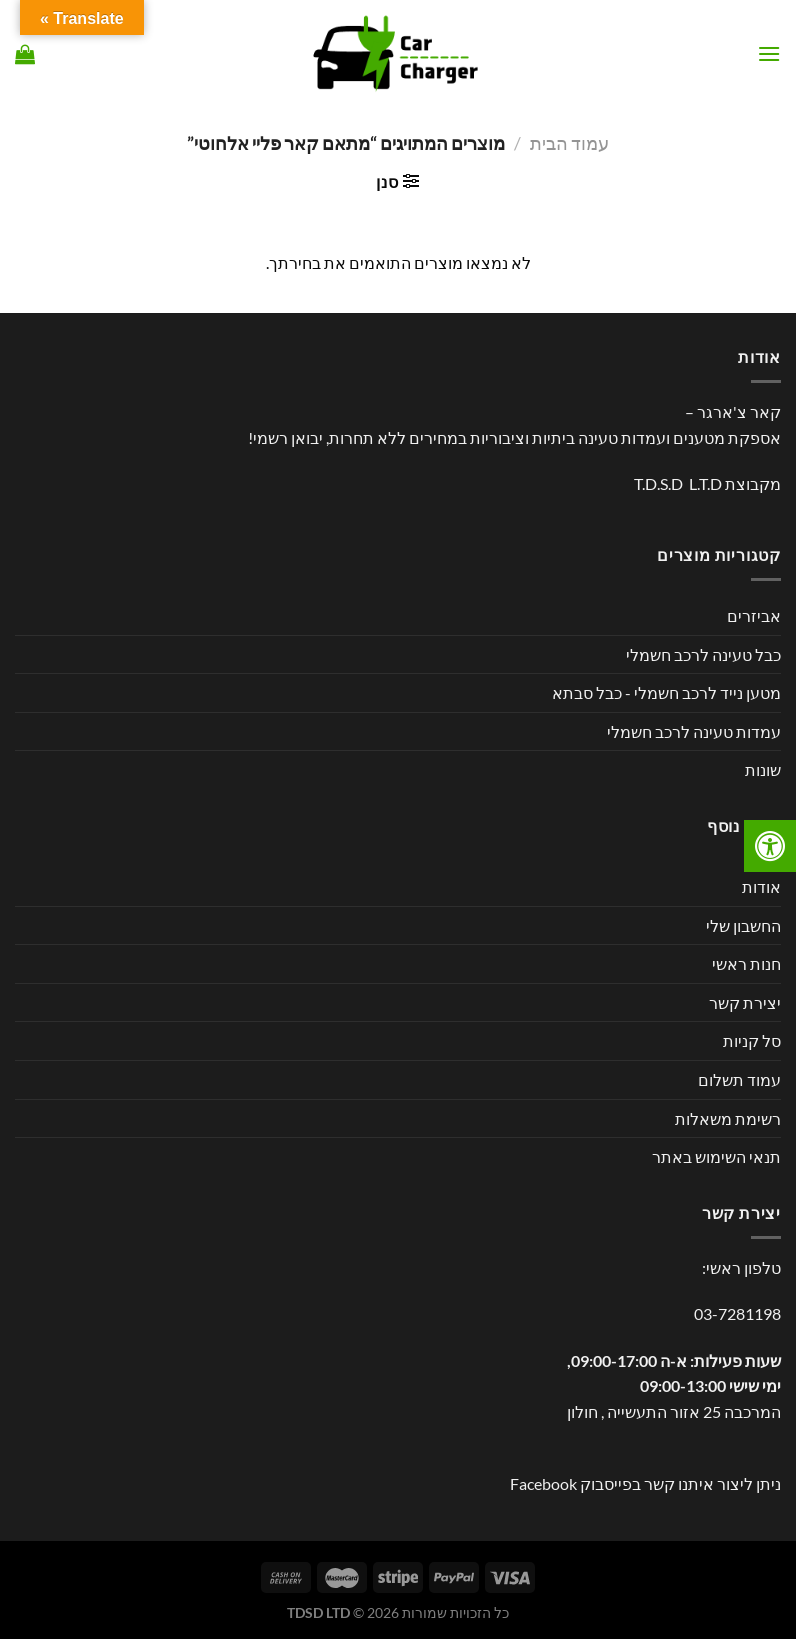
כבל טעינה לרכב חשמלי (703, 654)
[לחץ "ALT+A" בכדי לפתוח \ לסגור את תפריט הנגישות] (770, 846)
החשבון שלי (743, 925)
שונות (763, 769)
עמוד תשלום (739, 1079)
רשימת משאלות (728, 1118)
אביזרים (754, 615)
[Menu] (769, 53)
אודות (761, 886)
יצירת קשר (745, 1002)
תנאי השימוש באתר (716, 1156)
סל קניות (752, 1040)
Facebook (543, 1483)
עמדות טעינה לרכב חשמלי (694, 731)
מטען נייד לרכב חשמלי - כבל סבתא (666, 692)
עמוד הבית (569, 143)
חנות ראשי (746, 963)
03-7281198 (737, 1313)
